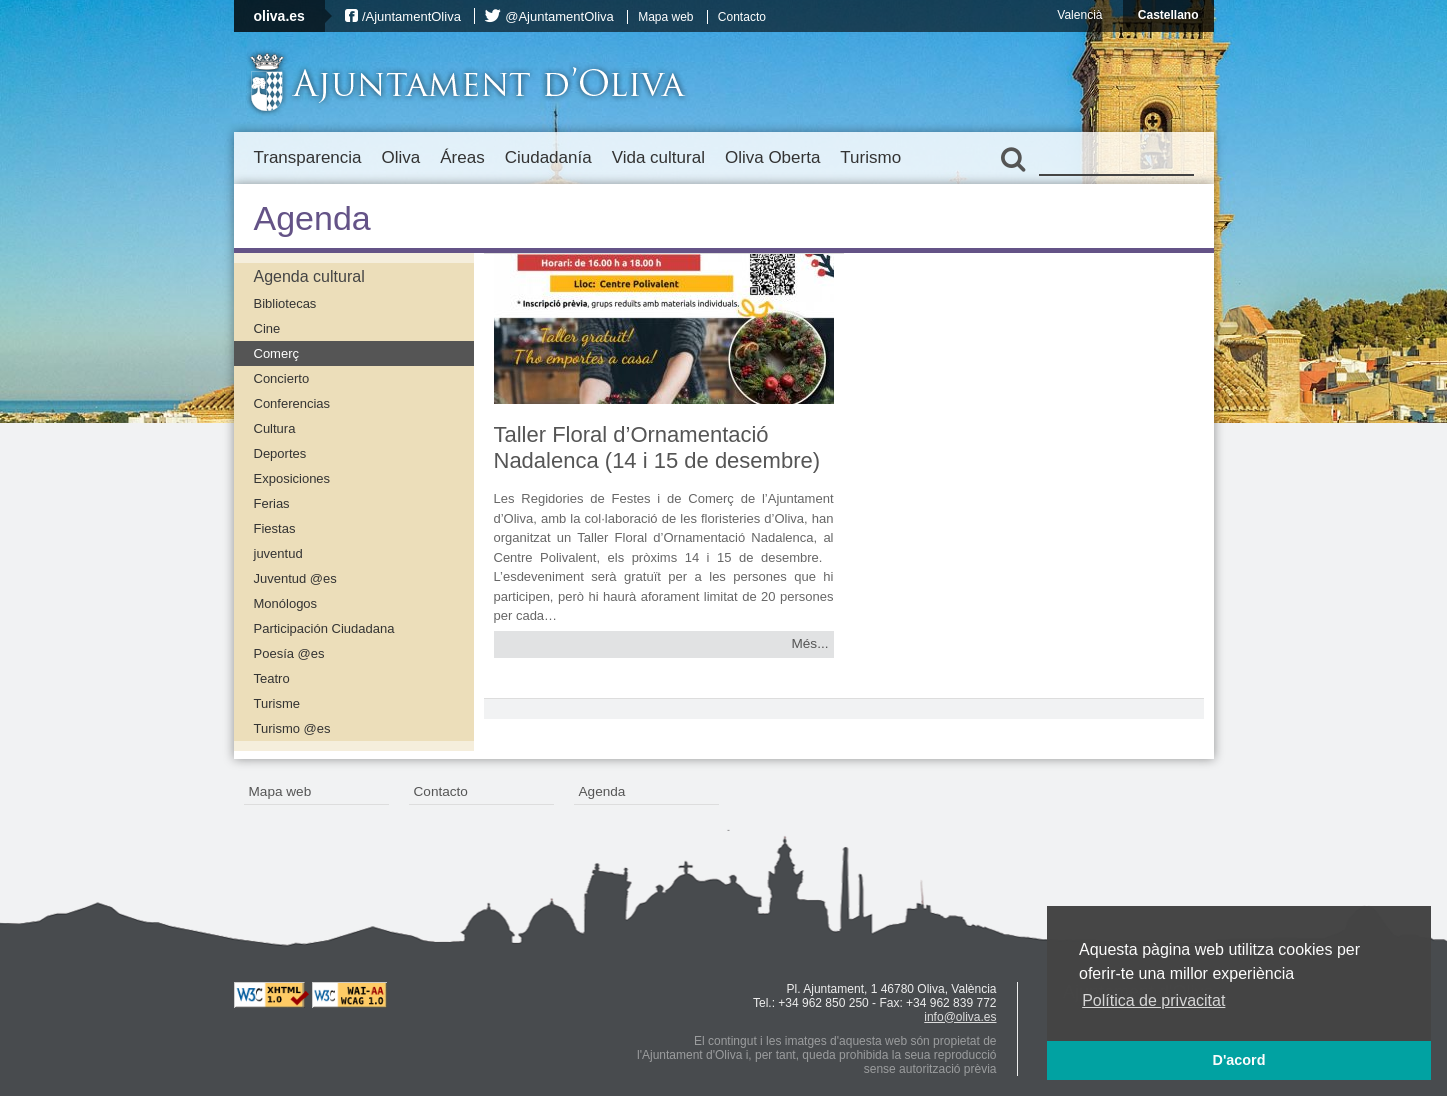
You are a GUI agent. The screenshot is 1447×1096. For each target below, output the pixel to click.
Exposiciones (292, 478)
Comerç (277, 353)
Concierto (282, 378)
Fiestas (275, 528)
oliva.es (279, 16)
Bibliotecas (285, 303)
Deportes (280, 453)
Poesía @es (289, 653)
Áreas (462, 157)
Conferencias (292, 403)
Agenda (602, 791)
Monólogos (286, 603)
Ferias (272, 503)
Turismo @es (292, 728)
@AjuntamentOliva (559, 16)
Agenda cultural (309, 276)
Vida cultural (658, 157)
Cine (267, 328)
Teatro (272, 678)
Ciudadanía (548, 157)
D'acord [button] (1238, 1060)
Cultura (275, 428)
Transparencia (308, 157)
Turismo (870, 157)
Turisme (277, 703)
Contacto (742, 17)
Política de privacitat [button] (1153, 1000)
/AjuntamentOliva (411, 16)
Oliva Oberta (772, 157)
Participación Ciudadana (324, 628)
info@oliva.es (960, 1017)
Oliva (401, 157)
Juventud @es (295, 578)
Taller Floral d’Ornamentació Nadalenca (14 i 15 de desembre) (657, 447)
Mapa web (665, 17)
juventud (278, 553)
